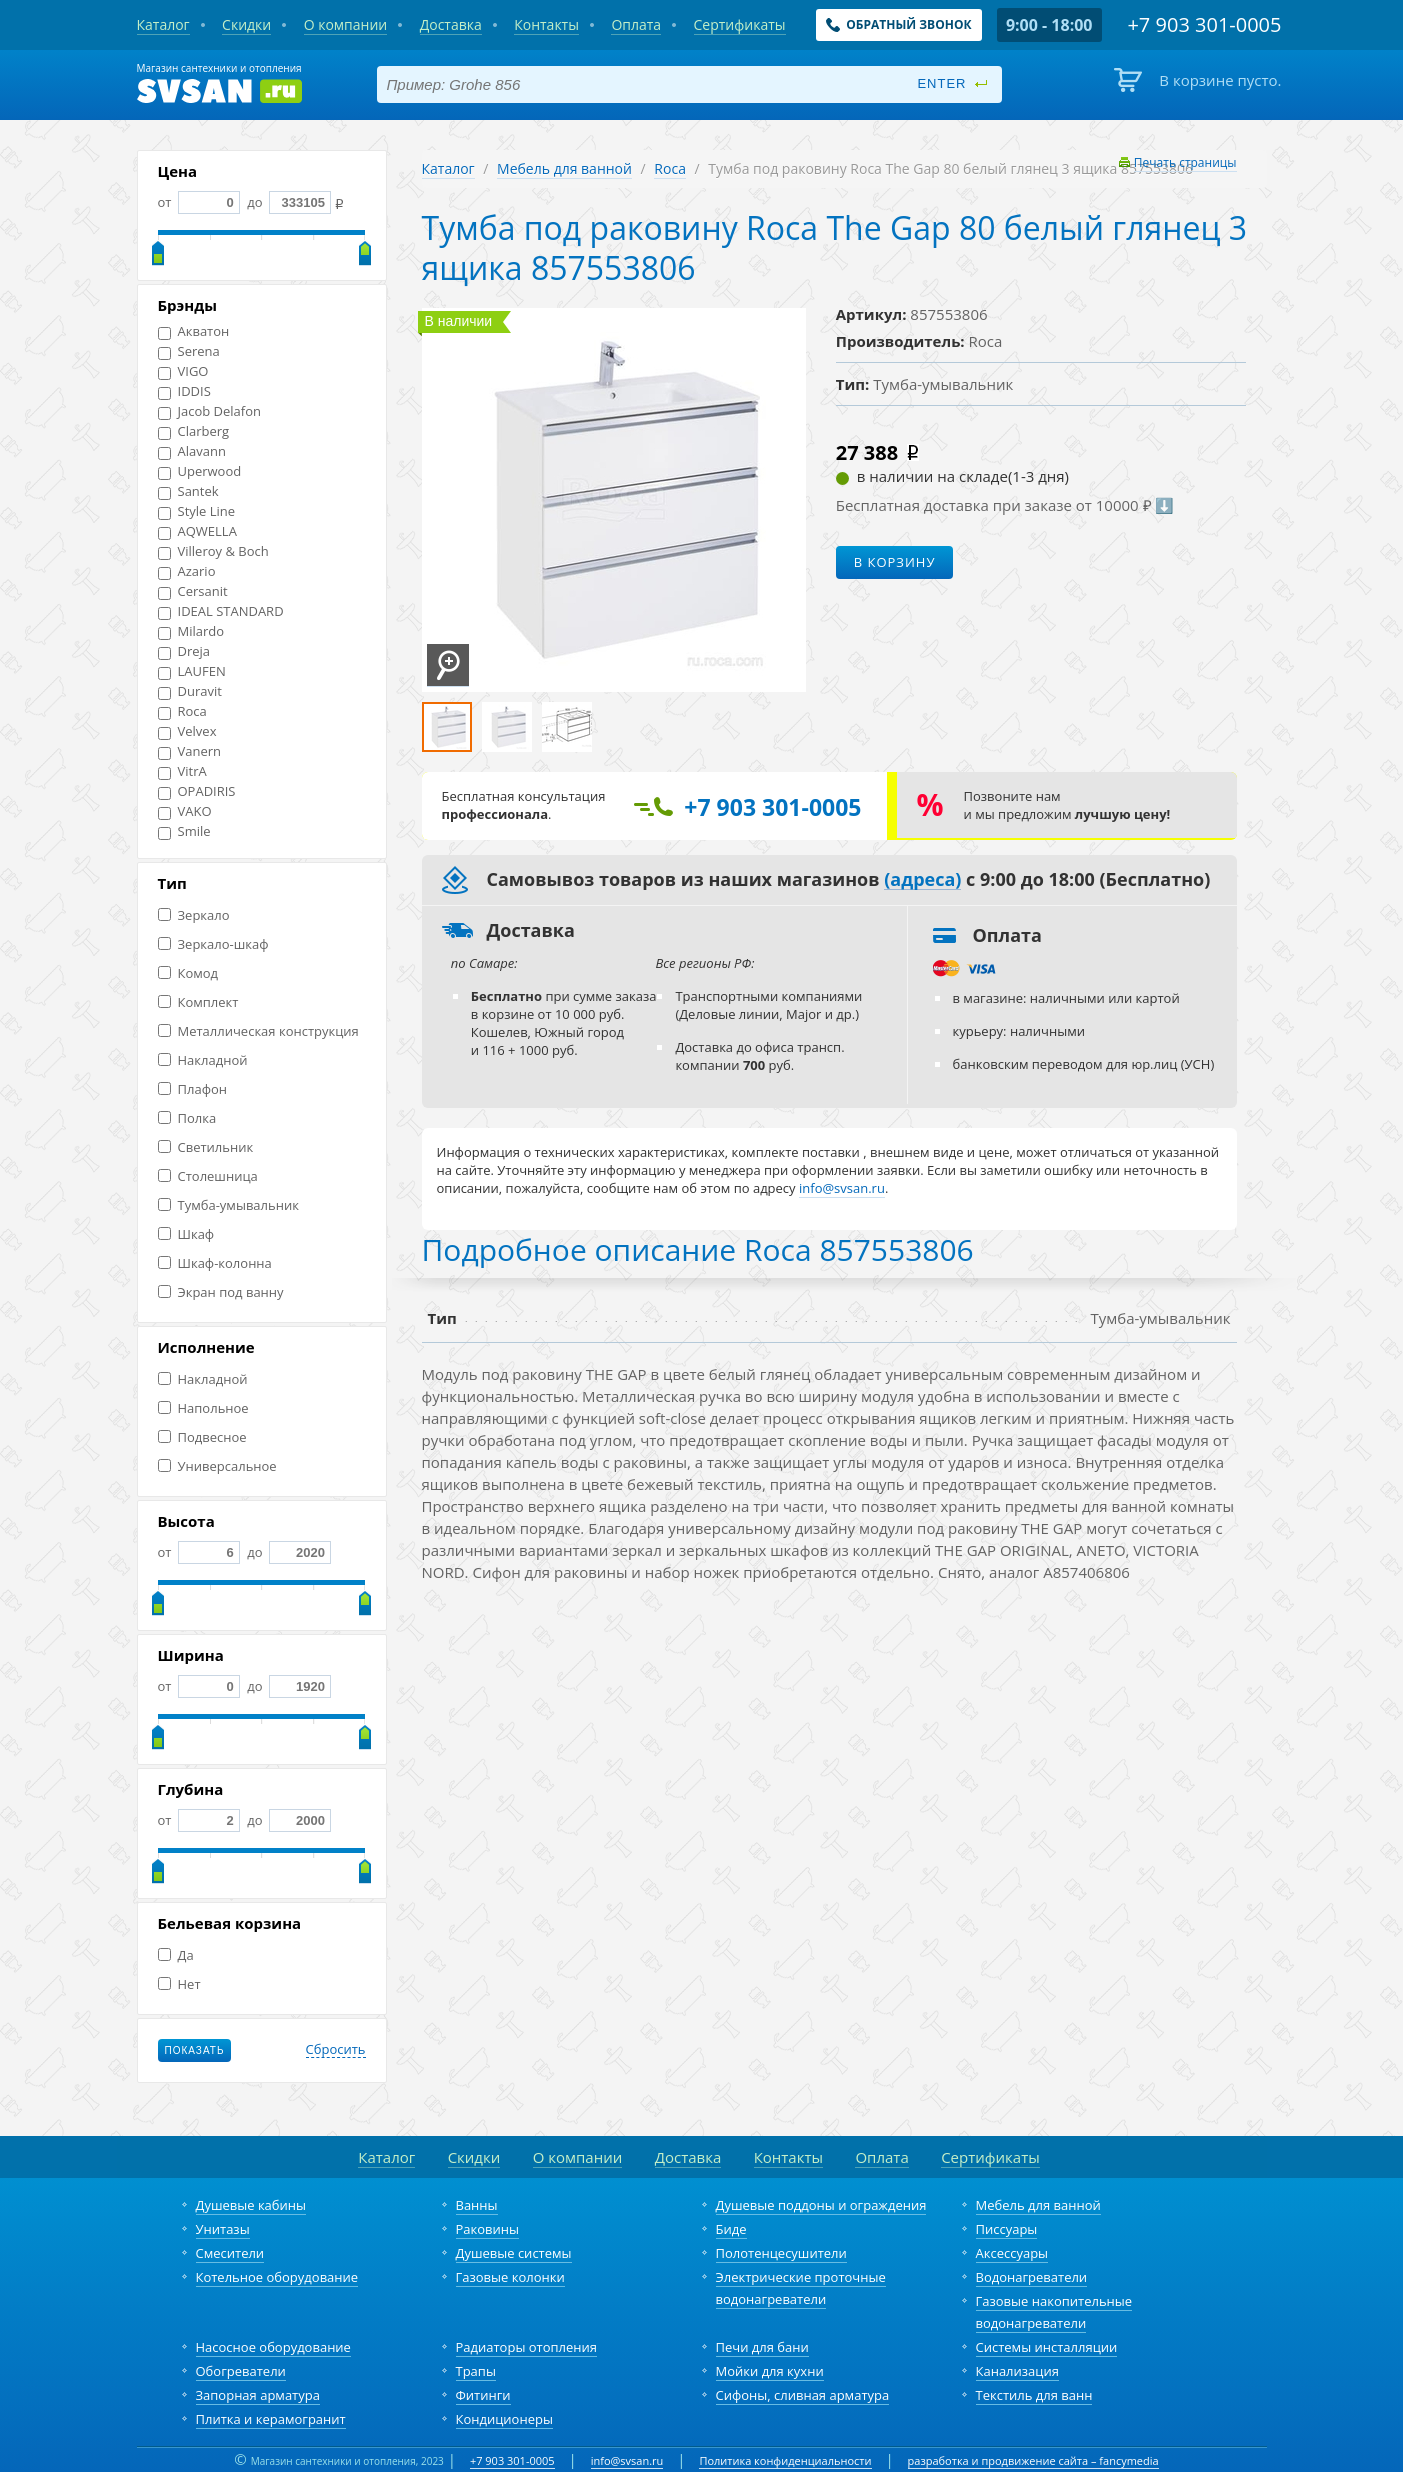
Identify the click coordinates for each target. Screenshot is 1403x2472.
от (199, 202)
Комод (188, 973)
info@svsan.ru (627, 2460)
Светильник (206, 1147)
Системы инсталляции (1047, 2347)
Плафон (192, 1089)
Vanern (190, 751)
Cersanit (193, 591)
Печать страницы (1185, 162)
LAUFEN (192, 671)
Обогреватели (241, 2371)
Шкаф (186, 1234)
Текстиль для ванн (1034, 2395)
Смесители (230, 2253)
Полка (187, 1118)
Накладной (203, 1060)
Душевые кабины (251, 2205)
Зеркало (194, 915)
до (287, 202)
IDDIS (184, 391)
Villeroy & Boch (213, 551)
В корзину (895, 562)
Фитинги (483, 2395)
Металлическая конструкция (258, 1031)
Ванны (477, 2205)
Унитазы (223, 2229)
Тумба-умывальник (228, 1205)
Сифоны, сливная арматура (803, 2395)
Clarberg (194, 431)
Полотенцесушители (781, 2253)
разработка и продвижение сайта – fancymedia (1033, 2460)
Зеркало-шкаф (213, 944)
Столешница (208, 1176)
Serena (189, 351)
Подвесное (202, 1437)
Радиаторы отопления (527, 2347)
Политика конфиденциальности (785, 2460)
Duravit (190, 691)
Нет (179, 1984)
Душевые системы (514, 2253)
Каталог (448, 168)
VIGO (183, 371)
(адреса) (922, 880)
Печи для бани (762, 2347)
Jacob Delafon (210, 411)
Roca (182, 711)
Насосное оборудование (273, 2347)
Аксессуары (1012, 2253)
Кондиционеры (504, 2419)
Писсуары (1007, 2229)
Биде (731, 2229)
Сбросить (336, 2050)
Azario (187, 571)
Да (176, 1955)
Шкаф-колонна (215, 1263)
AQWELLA (197, 531)
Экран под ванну (221, 1292)
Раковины (488, 2229)
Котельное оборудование (277, 2277)
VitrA (182, 771)
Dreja (184, 651)
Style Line (197, 511)
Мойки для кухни (770, 2371)
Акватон (194, 331)
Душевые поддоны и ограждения (821, 2205)
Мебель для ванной (564, 168)
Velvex (187, 731)
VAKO (185, 811)
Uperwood (200, 471)
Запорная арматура (258, 2395)
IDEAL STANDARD (221, 611)
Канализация (1017, 2371)
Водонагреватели (1032, 2277)
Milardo (191, 631)
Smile (184, 831)
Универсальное (217, 1466)
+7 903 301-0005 (512, 2460)
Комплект (198, 1002)
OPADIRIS (197, 791)
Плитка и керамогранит (271, 2419)
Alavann (192, 451)
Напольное (203, 1408)
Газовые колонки (510, 2277)
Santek (188, 491)
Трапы (476, 2371)
